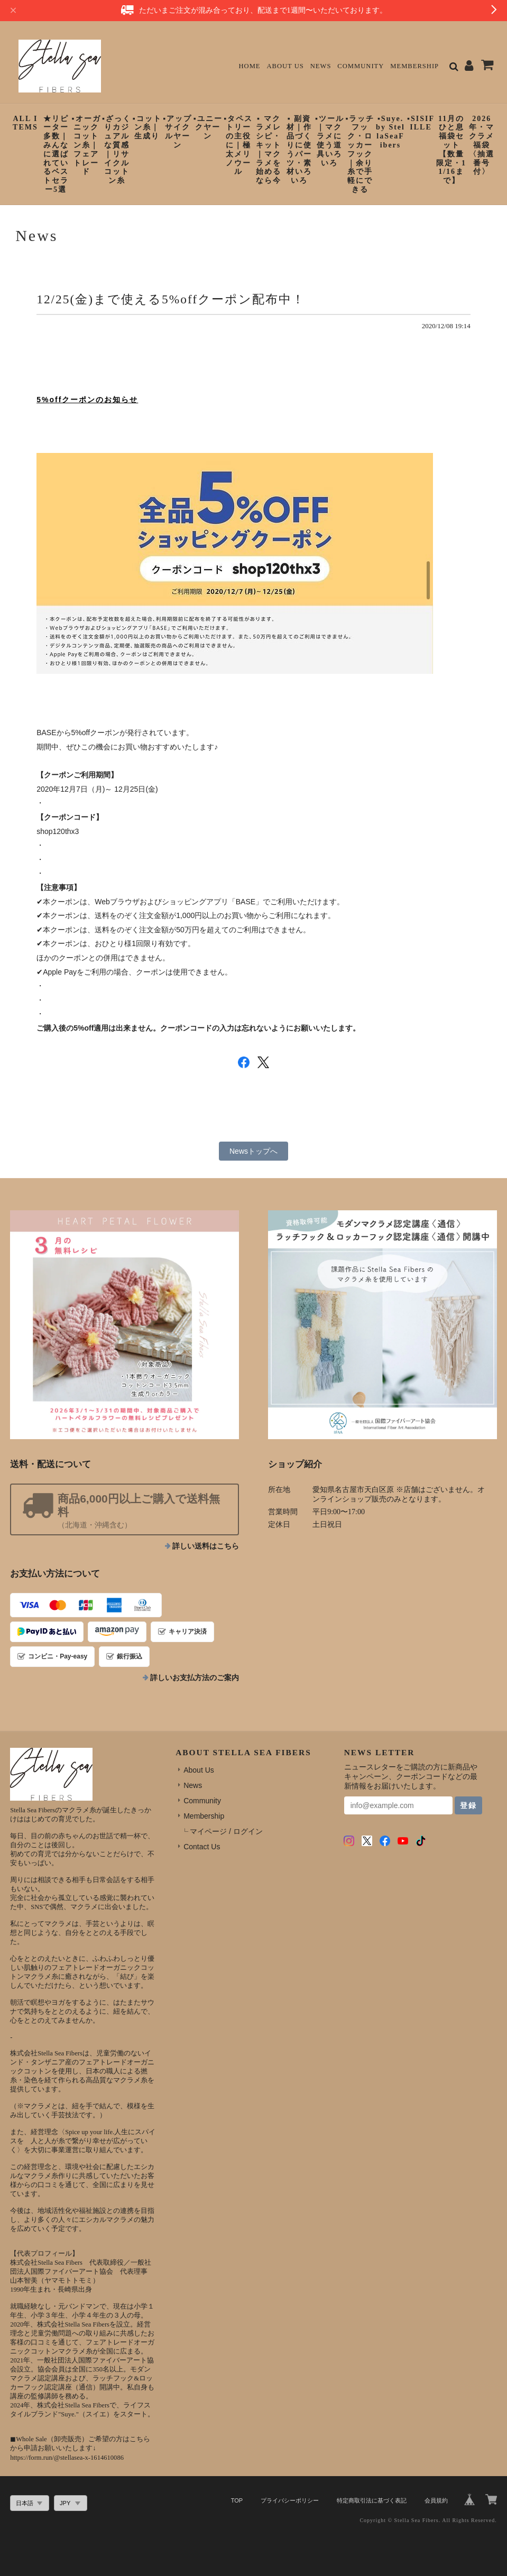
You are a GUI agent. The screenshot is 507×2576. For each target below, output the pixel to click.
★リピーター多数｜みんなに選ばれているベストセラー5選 (56, 154)
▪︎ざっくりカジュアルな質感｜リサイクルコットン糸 (116, 150)
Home (249, 66)
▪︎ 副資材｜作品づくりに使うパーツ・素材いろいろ (299, 150)
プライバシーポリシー (290, 2500)
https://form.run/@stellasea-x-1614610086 (67, 2457)
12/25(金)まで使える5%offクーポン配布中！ (170, 299)
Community (360, 66)
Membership (414, 66)
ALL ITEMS (25, 123)
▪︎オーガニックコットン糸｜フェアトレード (86, 145)
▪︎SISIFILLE (421, 123)
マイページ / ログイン (226, 1831)
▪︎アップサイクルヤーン (177, 132)
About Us (284, 66)
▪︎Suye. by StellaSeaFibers (390, 132)
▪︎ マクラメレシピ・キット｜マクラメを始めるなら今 (268, 150)
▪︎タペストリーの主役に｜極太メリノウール (238, 145)
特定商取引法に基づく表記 (372, 2500)
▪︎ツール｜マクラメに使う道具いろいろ (329, 141)
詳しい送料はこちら (205, 1546)
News (320, 66)
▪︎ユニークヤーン (208, 128)
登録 (468, 1805)
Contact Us (201, 1846)
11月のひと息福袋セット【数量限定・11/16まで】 (451, 150)
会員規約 (436, 2500)
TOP (237, 2500)
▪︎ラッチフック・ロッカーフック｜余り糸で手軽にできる (359, 154)
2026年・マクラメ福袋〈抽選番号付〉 (481, 145)
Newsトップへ (253, 1151)
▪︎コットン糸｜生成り (147, 128)
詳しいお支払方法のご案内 (194, 1678)
